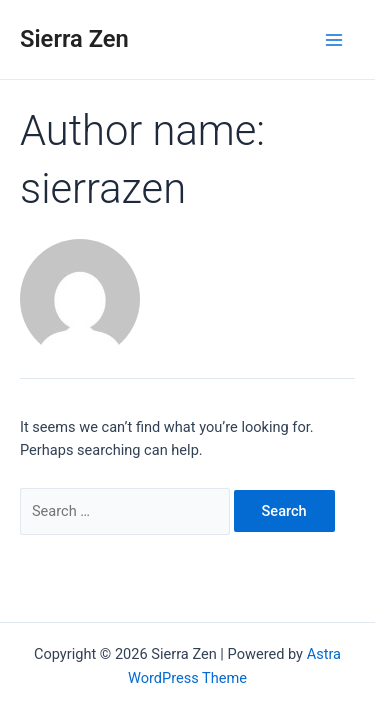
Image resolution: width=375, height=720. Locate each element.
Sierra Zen (74, 39)
